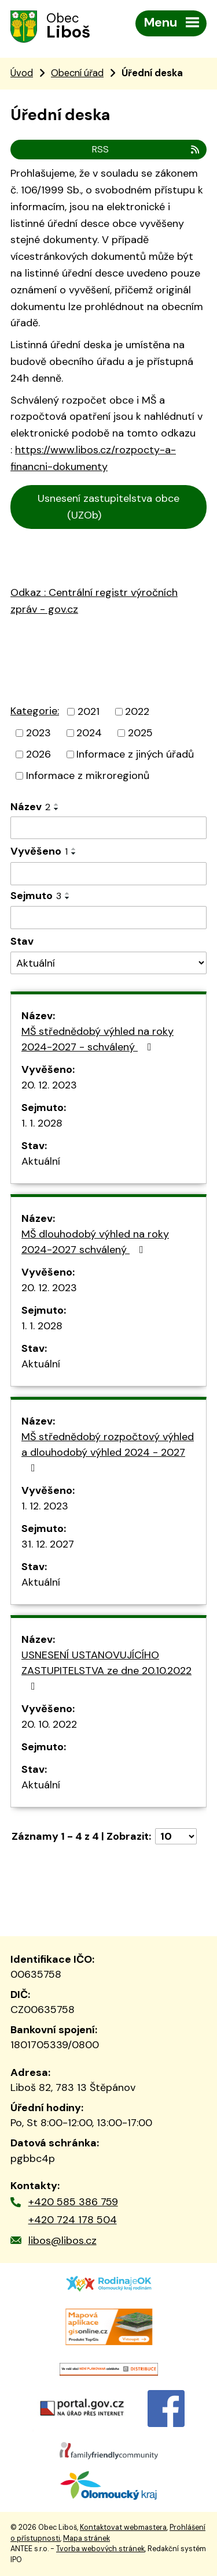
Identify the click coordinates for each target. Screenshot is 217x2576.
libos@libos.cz (62, 2240)
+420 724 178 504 (72, 2220)
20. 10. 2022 (49, 1724)
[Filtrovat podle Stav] (108, 963)
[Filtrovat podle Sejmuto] (108, 917)
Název (30, 807)
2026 (38, 754)
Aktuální (40, 1161)
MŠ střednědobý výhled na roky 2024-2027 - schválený (97, 1039)
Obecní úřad (77, 73)
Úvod (21, 73)
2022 (137, 711)
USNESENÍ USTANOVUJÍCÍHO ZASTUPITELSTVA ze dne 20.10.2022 (106, 1669)
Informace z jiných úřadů (135, 754)
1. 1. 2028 (41, 1123)
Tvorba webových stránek (100, 2548)
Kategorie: (34, 711)
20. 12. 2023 (49, 1085)
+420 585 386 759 (73, 2202)
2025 (140, 733)
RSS (146, 149)
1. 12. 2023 (44, 1506)
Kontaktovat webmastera (123, 2527)
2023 (38, 733)
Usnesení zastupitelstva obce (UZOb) (108, 506)
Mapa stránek (86, 2538)
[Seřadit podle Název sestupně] (56, 809)
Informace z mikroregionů (87, 775)
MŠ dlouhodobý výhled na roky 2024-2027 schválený (95, 1242)
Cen (24, 545)
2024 (89, 733)
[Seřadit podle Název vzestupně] (56, 804)
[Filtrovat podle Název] (108, 828)
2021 (89, 711)
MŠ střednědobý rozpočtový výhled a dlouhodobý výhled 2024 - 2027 (107, 1451)
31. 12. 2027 (47, 1544)
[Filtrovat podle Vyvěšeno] (108, 873)
